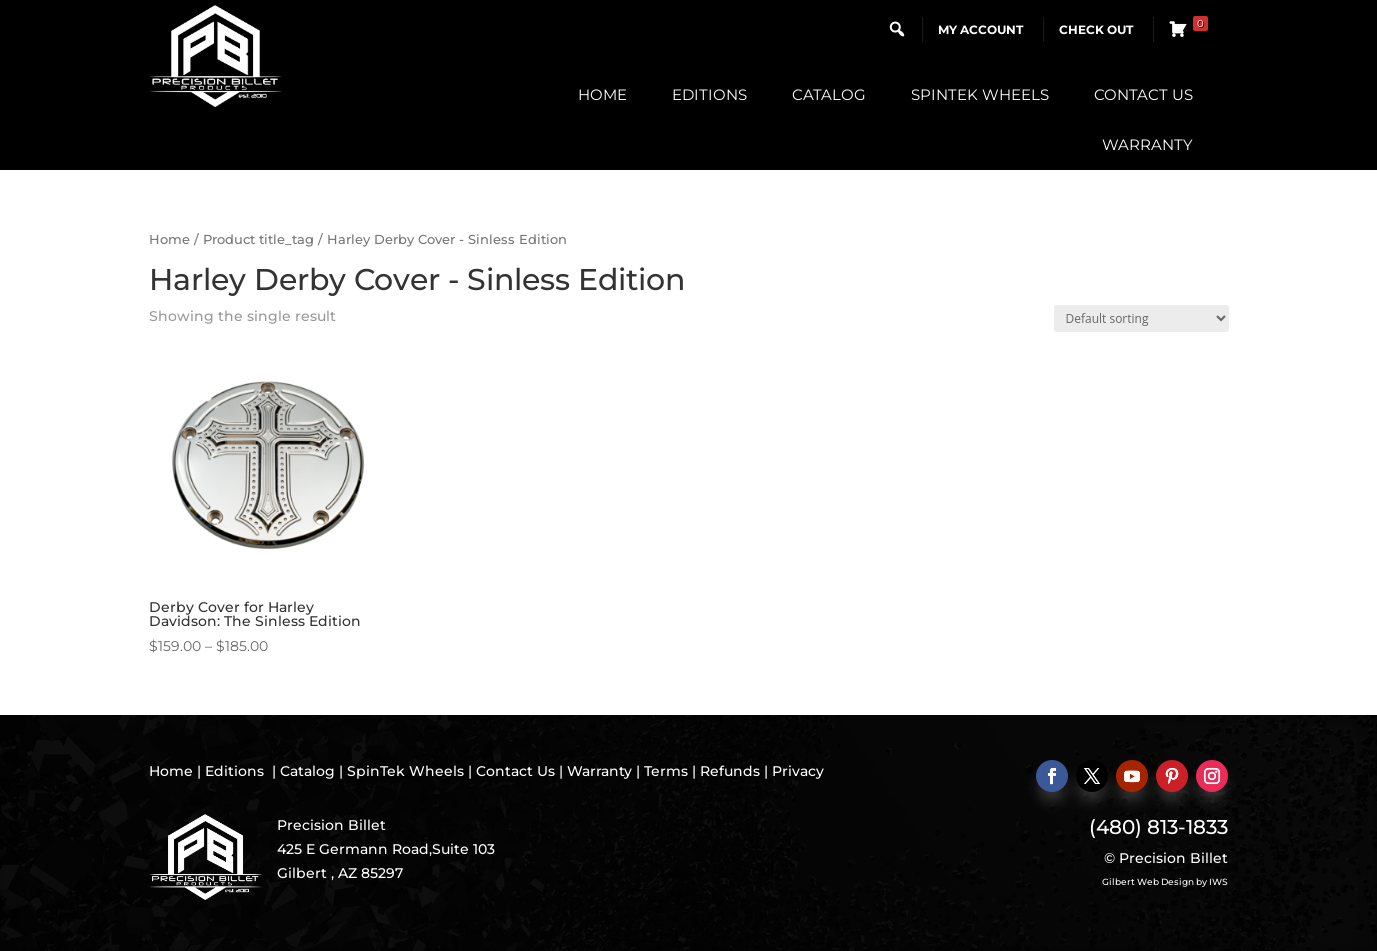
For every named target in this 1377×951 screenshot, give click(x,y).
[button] (897, 29)
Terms (666, 771)
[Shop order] (1141, 318)
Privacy (798, 771)
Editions (709, 94)
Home (602, 94)
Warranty (1147, 144)
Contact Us (1143, 94)
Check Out (1096, 29)
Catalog (829, 94)
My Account (980, 29)
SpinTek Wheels (980, 94)
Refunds (730, 771)
